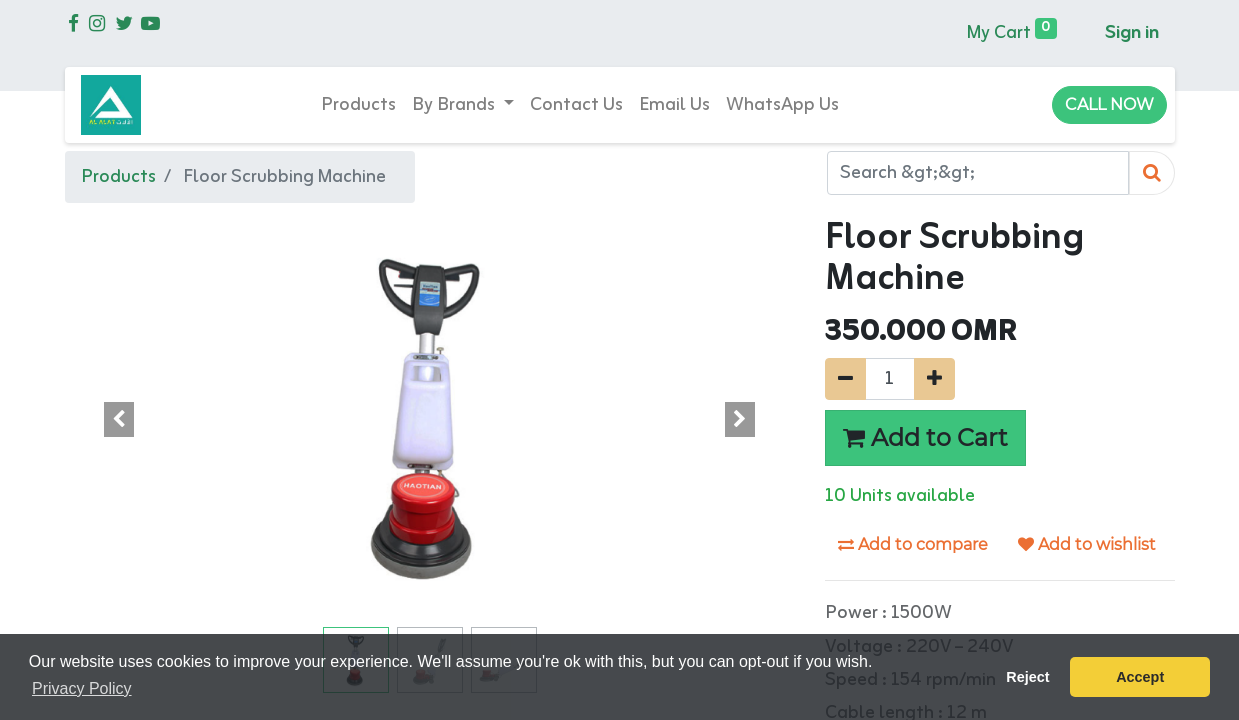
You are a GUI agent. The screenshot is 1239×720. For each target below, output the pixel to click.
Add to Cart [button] (925, 437)
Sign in (1132, 33)
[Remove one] (845, 379)
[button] (120, 419)
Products (118, 177)
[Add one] (934, 379)
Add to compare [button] (913, 544)
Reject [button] (1027, 677)
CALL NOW (1109, 104)
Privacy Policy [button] (82, 688)
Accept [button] (1140, 677)
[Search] (1152, 173)
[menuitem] (358, 105)
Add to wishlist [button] (1087, 544)
